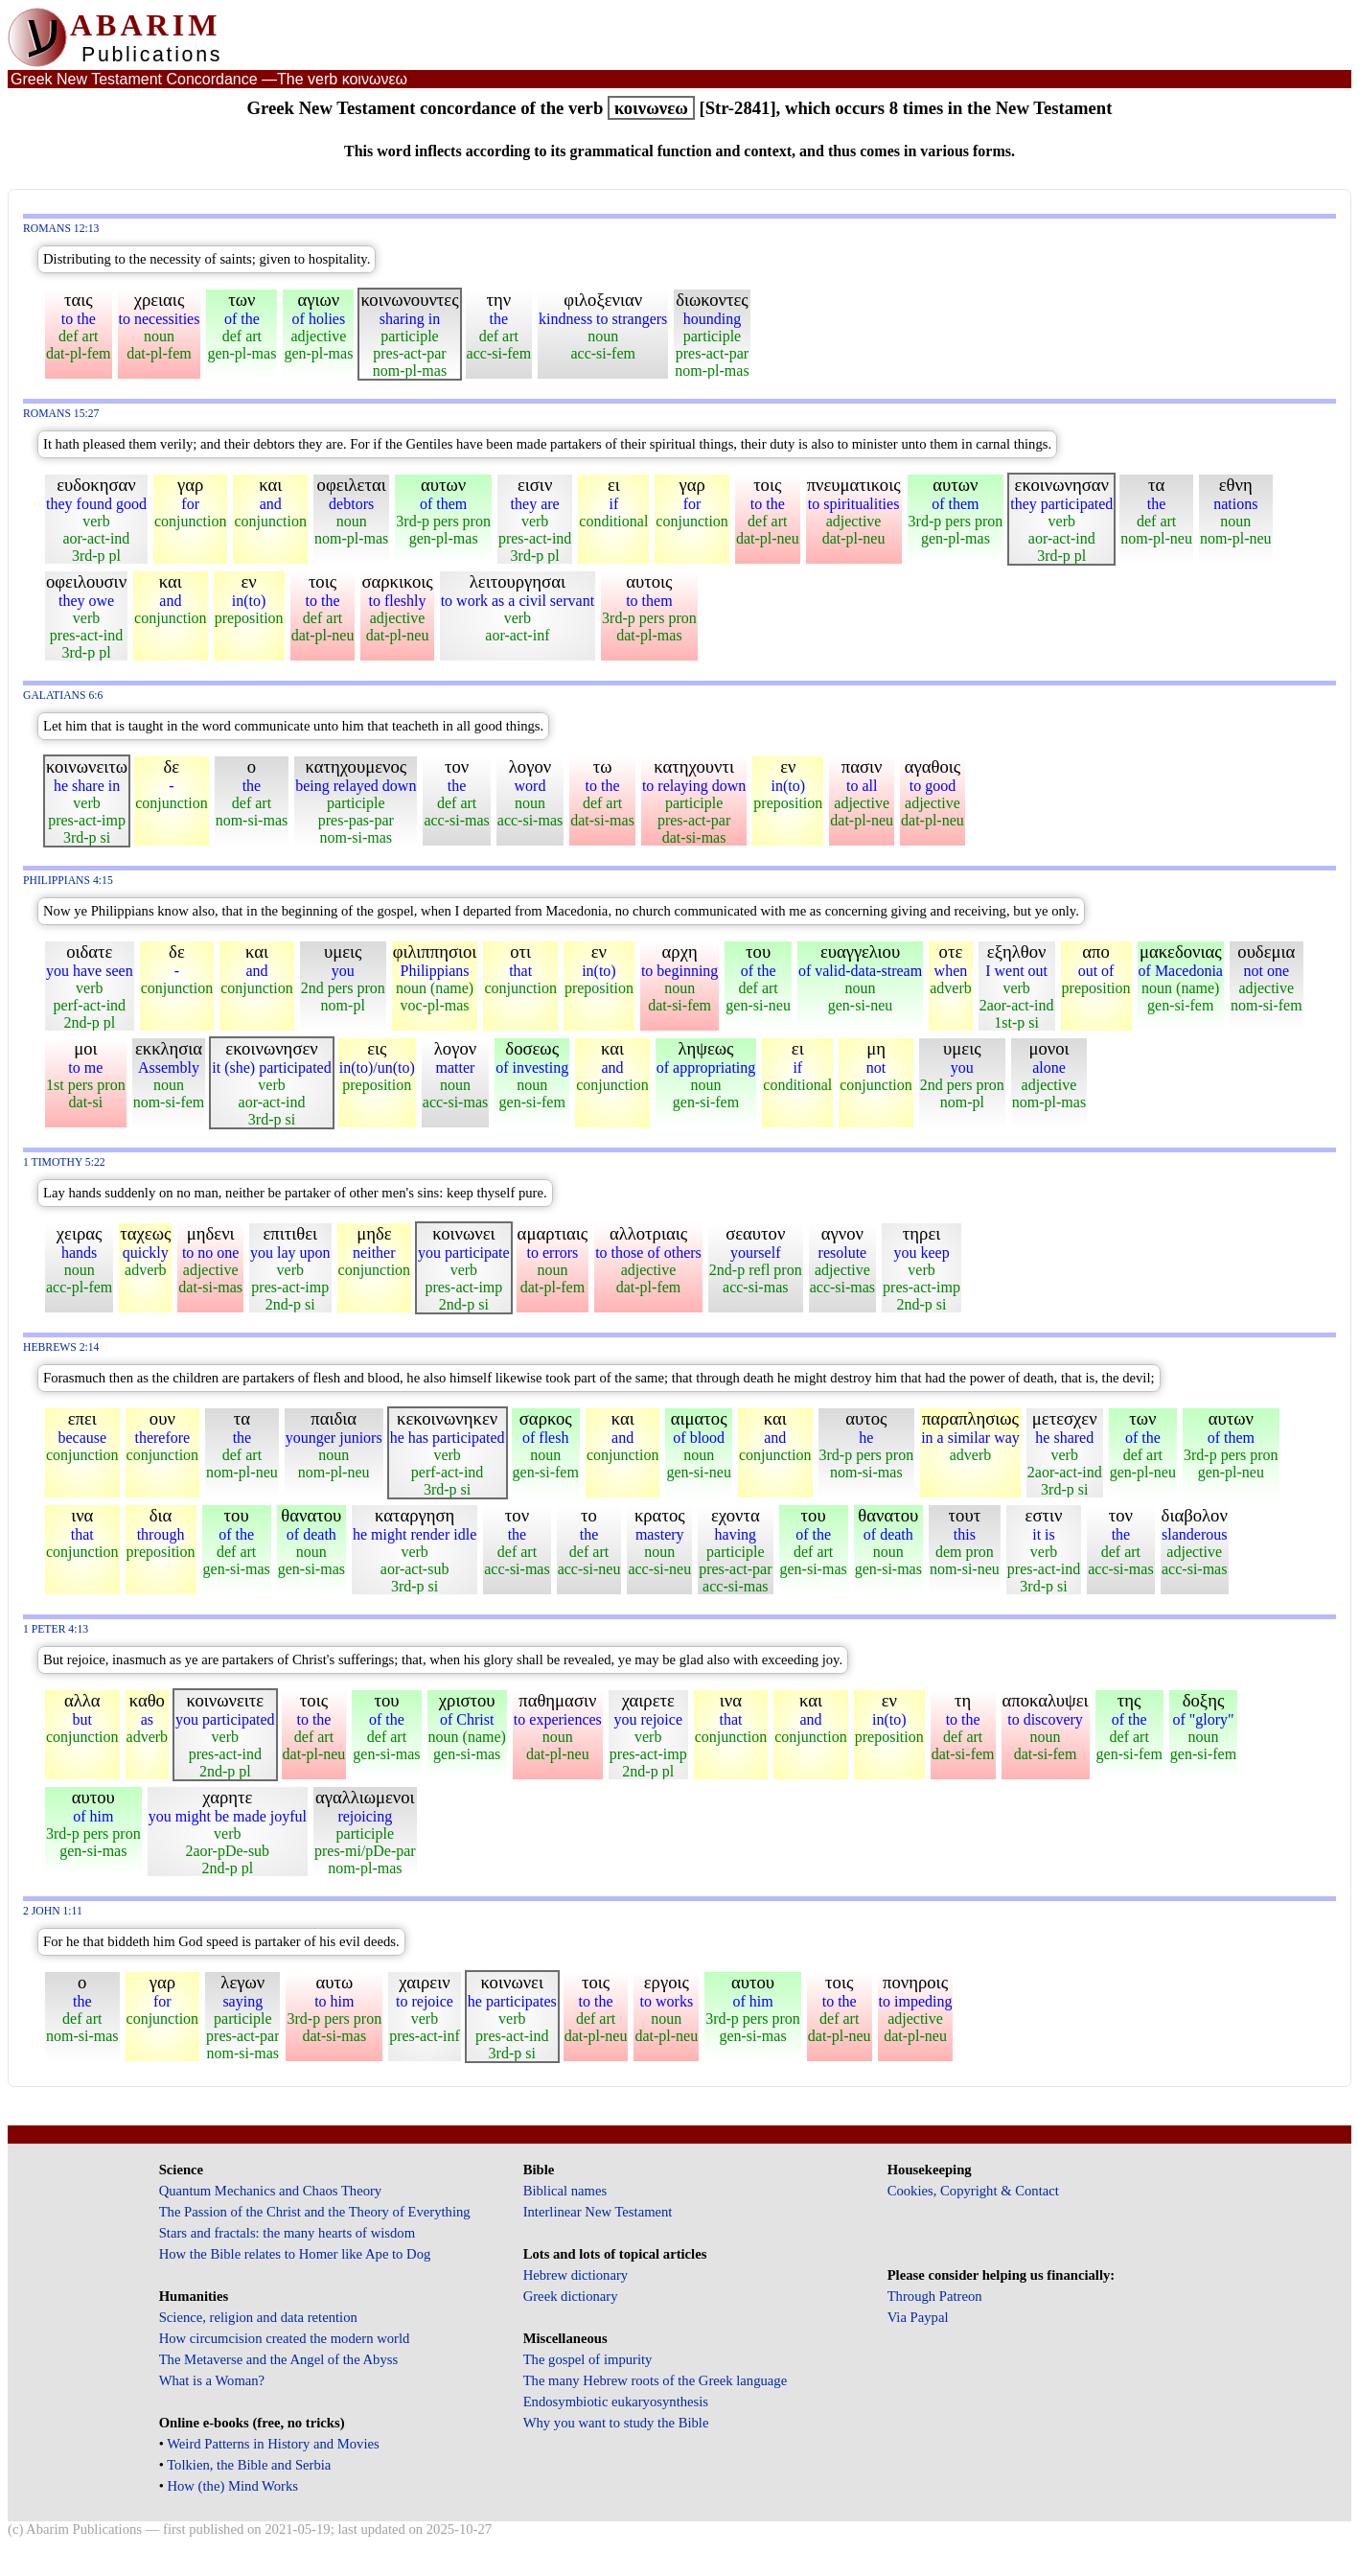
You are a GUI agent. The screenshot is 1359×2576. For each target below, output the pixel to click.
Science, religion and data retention (258, 2317)
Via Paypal (918, 2317)
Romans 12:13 (61, 228)
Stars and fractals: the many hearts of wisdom (287, 2232)
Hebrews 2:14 (61, 1347)
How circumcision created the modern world (284, 2338)
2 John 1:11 (52, 1911)
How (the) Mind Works (232, 2486)
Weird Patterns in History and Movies (273, 2443)
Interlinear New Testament (598, 2211)
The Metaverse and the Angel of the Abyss (279, 2359)
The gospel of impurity (588, 2359)
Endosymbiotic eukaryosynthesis (615, 2401)
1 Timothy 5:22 (64, 1162)
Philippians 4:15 (68, 880)
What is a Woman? (212, 2380)
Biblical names (565, 2190)
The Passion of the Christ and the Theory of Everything (315, 2211)
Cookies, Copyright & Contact (973, 2190)
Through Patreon (934, 2296)
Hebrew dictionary (575, 2275)
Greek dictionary (570, 2296)
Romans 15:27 (61, 413)
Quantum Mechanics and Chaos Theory (270, 2190)
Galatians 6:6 (63, 695)
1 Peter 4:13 (55, 1629)
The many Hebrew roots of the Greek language (655, 2380)
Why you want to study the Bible (616, 2422)
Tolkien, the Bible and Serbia (249, 2464)
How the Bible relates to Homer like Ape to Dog (295, 2254)
